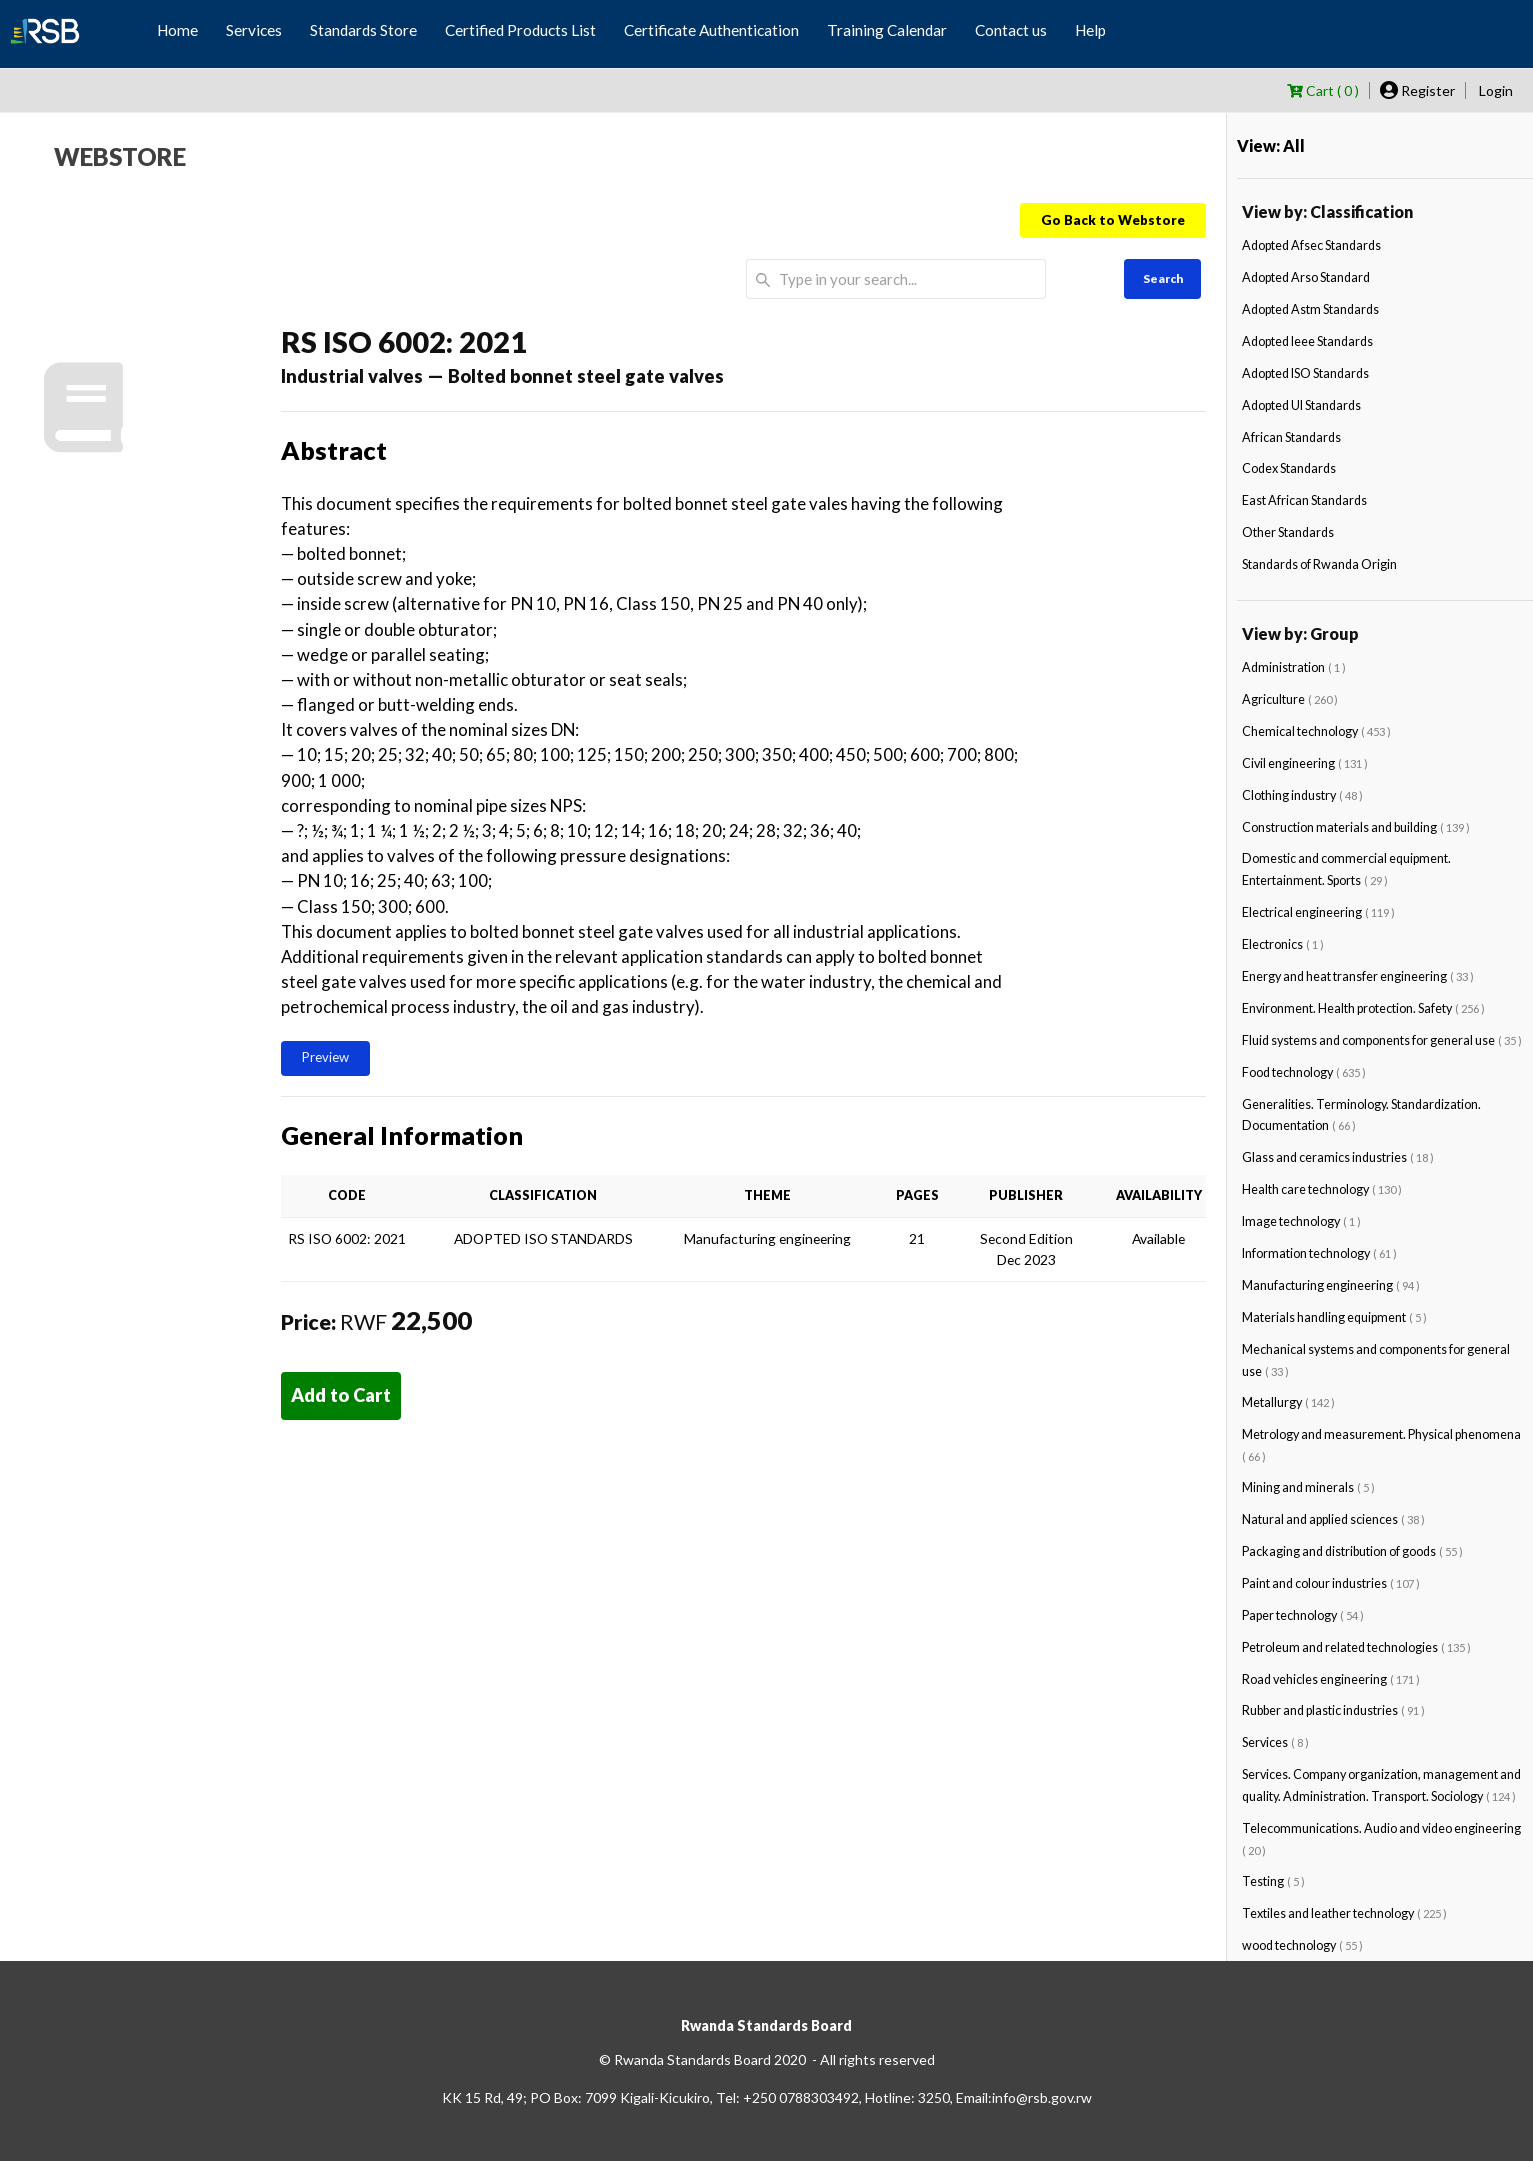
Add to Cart (341, 1395)
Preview (325, 1057)
